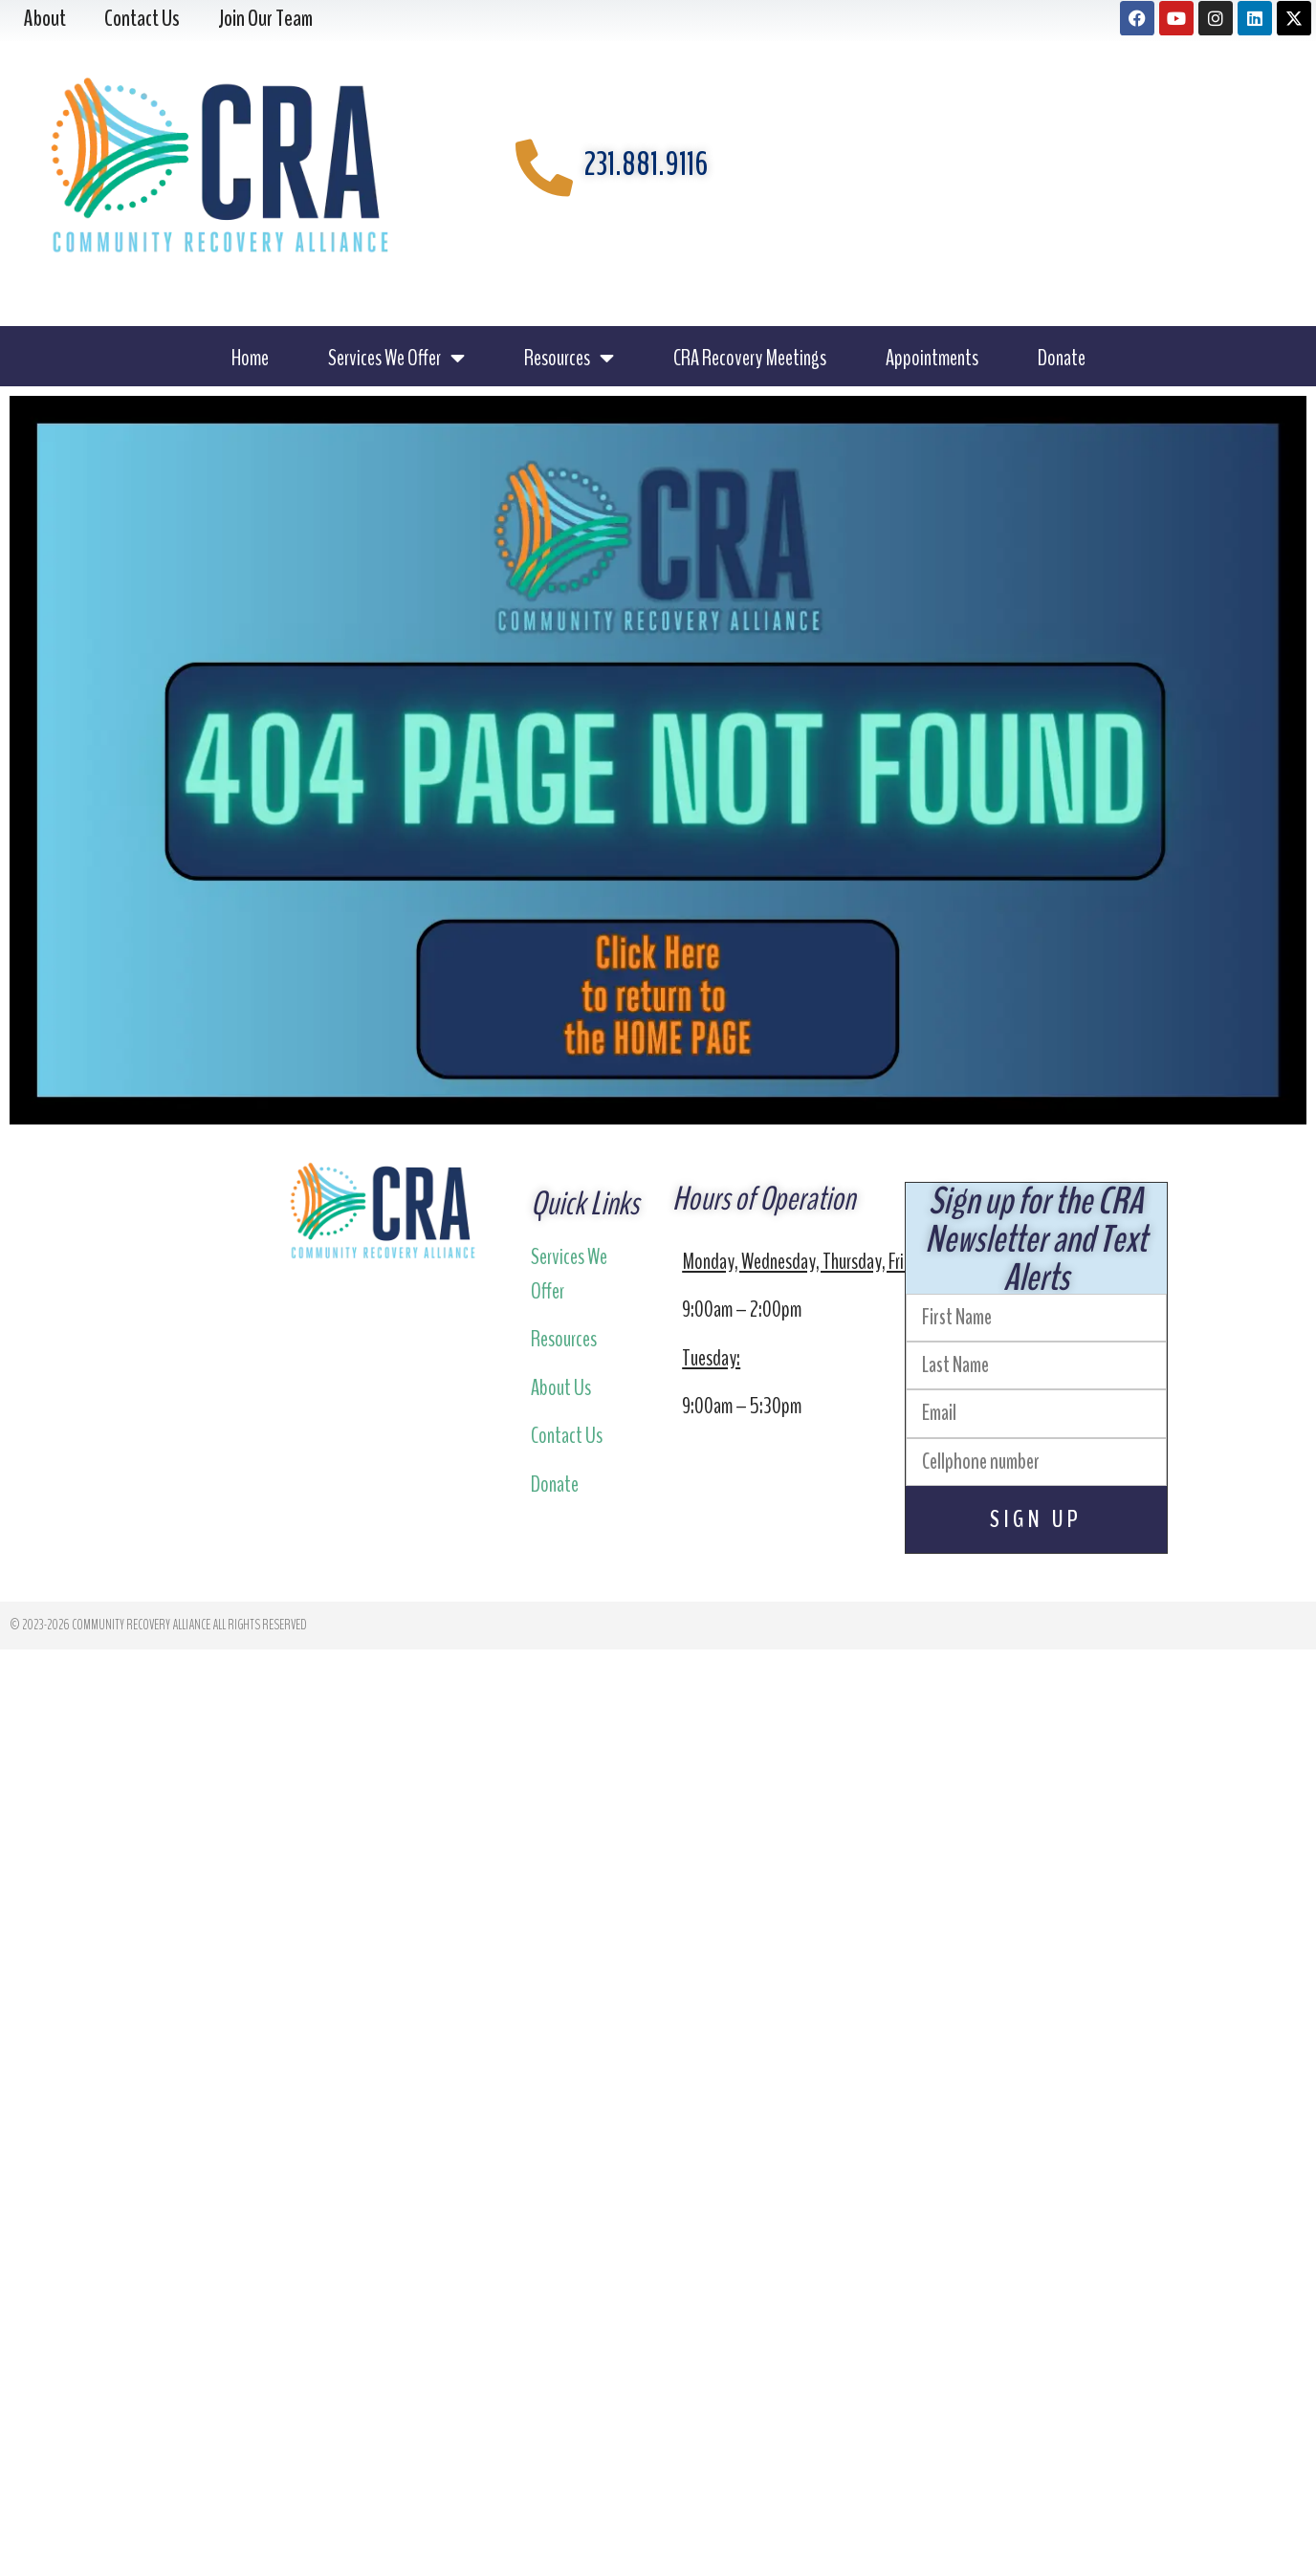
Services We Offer (396, 358)
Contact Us (567, 1435)
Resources (569, 358)
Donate (1062, 357)
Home (250, 357)
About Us (561, 1387)
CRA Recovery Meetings (749, 357)
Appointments (932, 357)
